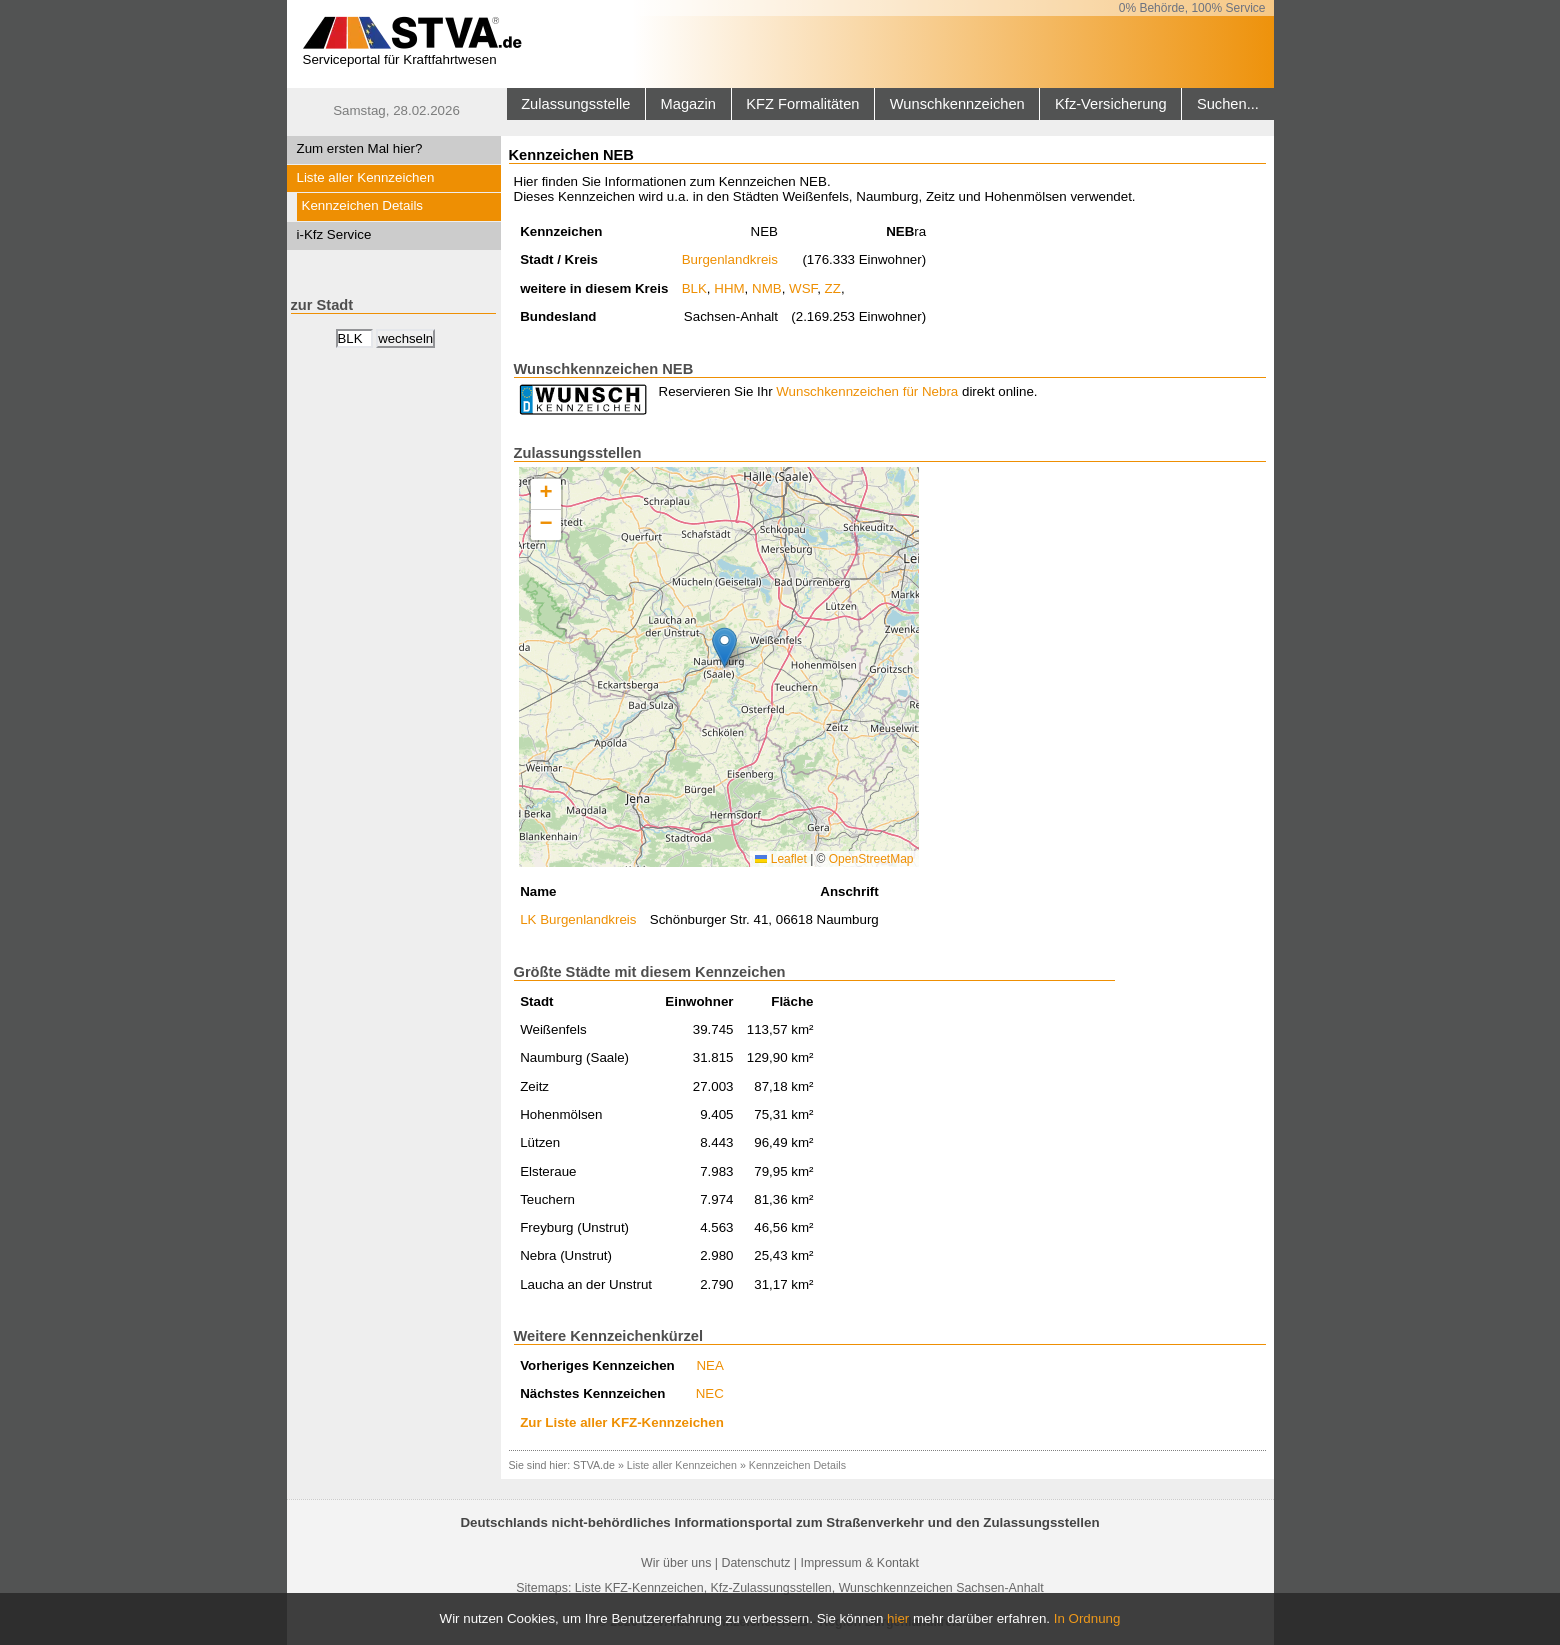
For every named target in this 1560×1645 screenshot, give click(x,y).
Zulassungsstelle (575, 104)
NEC (710, 1393)
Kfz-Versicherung (1111, 104)
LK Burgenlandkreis (578, 919)
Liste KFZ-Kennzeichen (639, 1588)
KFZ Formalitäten (802, 104)
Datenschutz (755, 1563)
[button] (724, 647)
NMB (767, 288)
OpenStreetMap (871, 859)
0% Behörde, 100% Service (1192, 8)
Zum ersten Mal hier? (360, 148)
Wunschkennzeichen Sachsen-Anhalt (941, 1588)
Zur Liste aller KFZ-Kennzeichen (622, 1422)
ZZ (833, 288)
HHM (729, 288)
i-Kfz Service (334, 234)
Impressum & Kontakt (859, 1563)
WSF (803, 288)
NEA (709, 1365)
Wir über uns (676, 1563)
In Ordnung (1087, 1618)
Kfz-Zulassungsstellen (771, 1588)
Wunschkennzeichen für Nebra (867, 391)
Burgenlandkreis (730, 259)
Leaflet (780, 859)
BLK (694, 288)
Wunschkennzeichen (957, 104)
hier (898, 1618)
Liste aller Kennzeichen (366, 177)
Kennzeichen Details (363, 205)
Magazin (688, 104)
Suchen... (1228, 104)
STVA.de (594, 1465)
